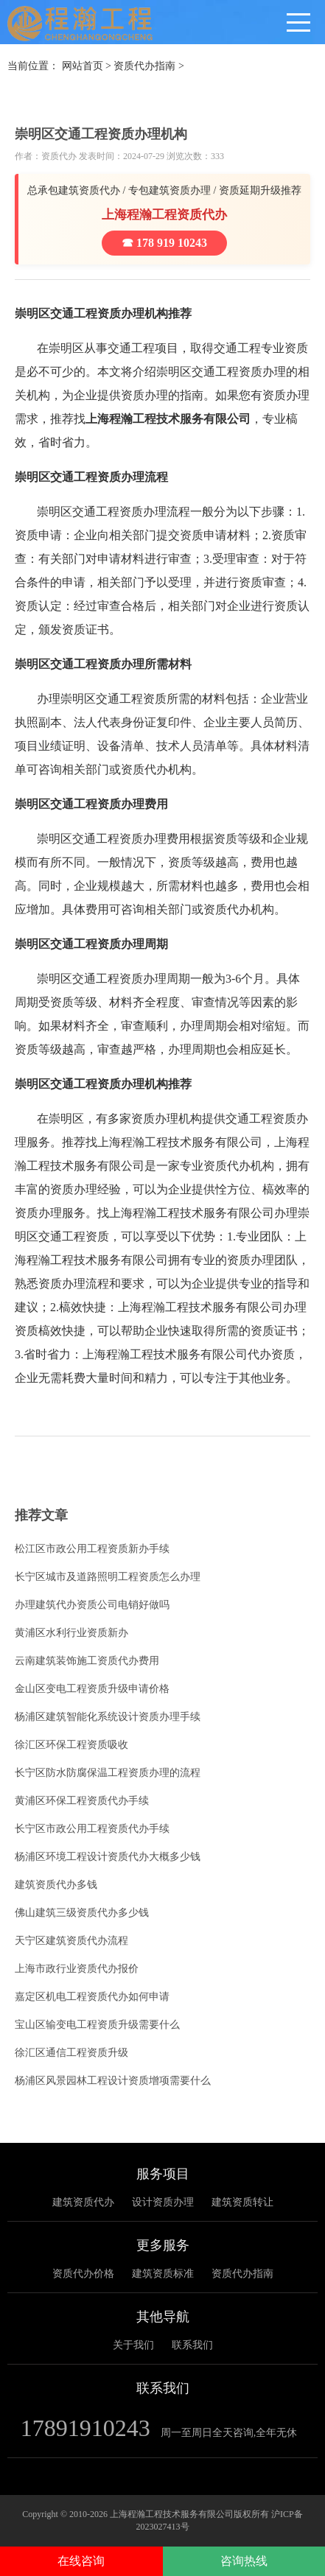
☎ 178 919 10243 (164, 242)
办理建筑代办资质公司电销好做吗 (92, 1604)
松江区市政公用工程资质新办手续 (92, 1548)
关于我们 (133, 2345)
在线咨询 (81, 2561)
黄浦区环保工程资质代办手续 (82, 1800)
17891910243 (85, 2428)
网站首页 (82, 65)
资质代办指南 (144, 65)
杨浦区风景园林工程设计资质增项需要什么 (113, 2080)
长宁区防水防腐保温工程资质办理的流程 (107, 1772)
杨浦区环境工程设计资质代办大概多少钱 (107, 1856)
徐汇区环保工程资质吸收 (71, 1744)
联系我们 (192, 2345)
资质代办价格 (83, 2273)
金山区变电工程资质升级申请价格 (92, 1688)
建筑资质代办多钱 (56, 1884)
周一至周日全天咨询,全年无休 (229, 2432)
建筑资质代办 (83, 2202)
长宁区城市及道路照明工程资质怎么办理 (107, 1576)
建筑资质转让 (242, 2202)
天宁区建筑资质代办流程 (71, 1940)
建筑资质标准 (163, 2273)
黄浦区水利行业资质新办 (71, 1632)
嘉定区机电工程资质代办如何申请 (92, 1996)
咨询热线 (244, 2561)
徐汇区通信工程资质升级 (71, 2052)
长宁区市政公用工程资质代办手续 (92, 1828)
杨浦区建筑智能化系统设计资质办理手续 (107, 1716)
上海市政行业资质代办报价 (77, 1968)
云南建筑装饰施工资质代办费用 (87, 1660)
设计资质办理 (163, 2202)
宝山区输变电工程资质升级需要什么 (97, 2024)
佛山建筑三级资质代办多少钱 (82, 1912)
